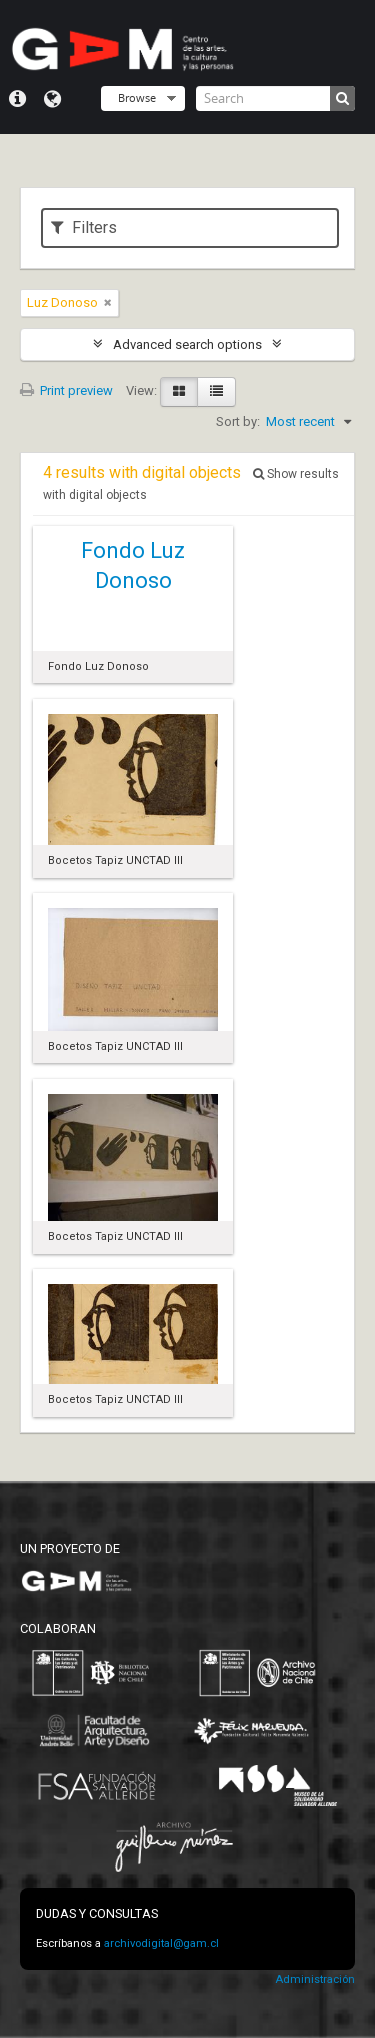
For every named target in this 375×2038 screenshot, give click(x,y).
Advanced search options (187, 344)
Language (52, 99)
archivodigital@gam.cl (161, 1943)
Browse (137, 97)
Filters (84, 227)
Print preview (66, 390)
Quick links (17, 99)
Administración (315, 1979)
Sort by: (238, 421)
